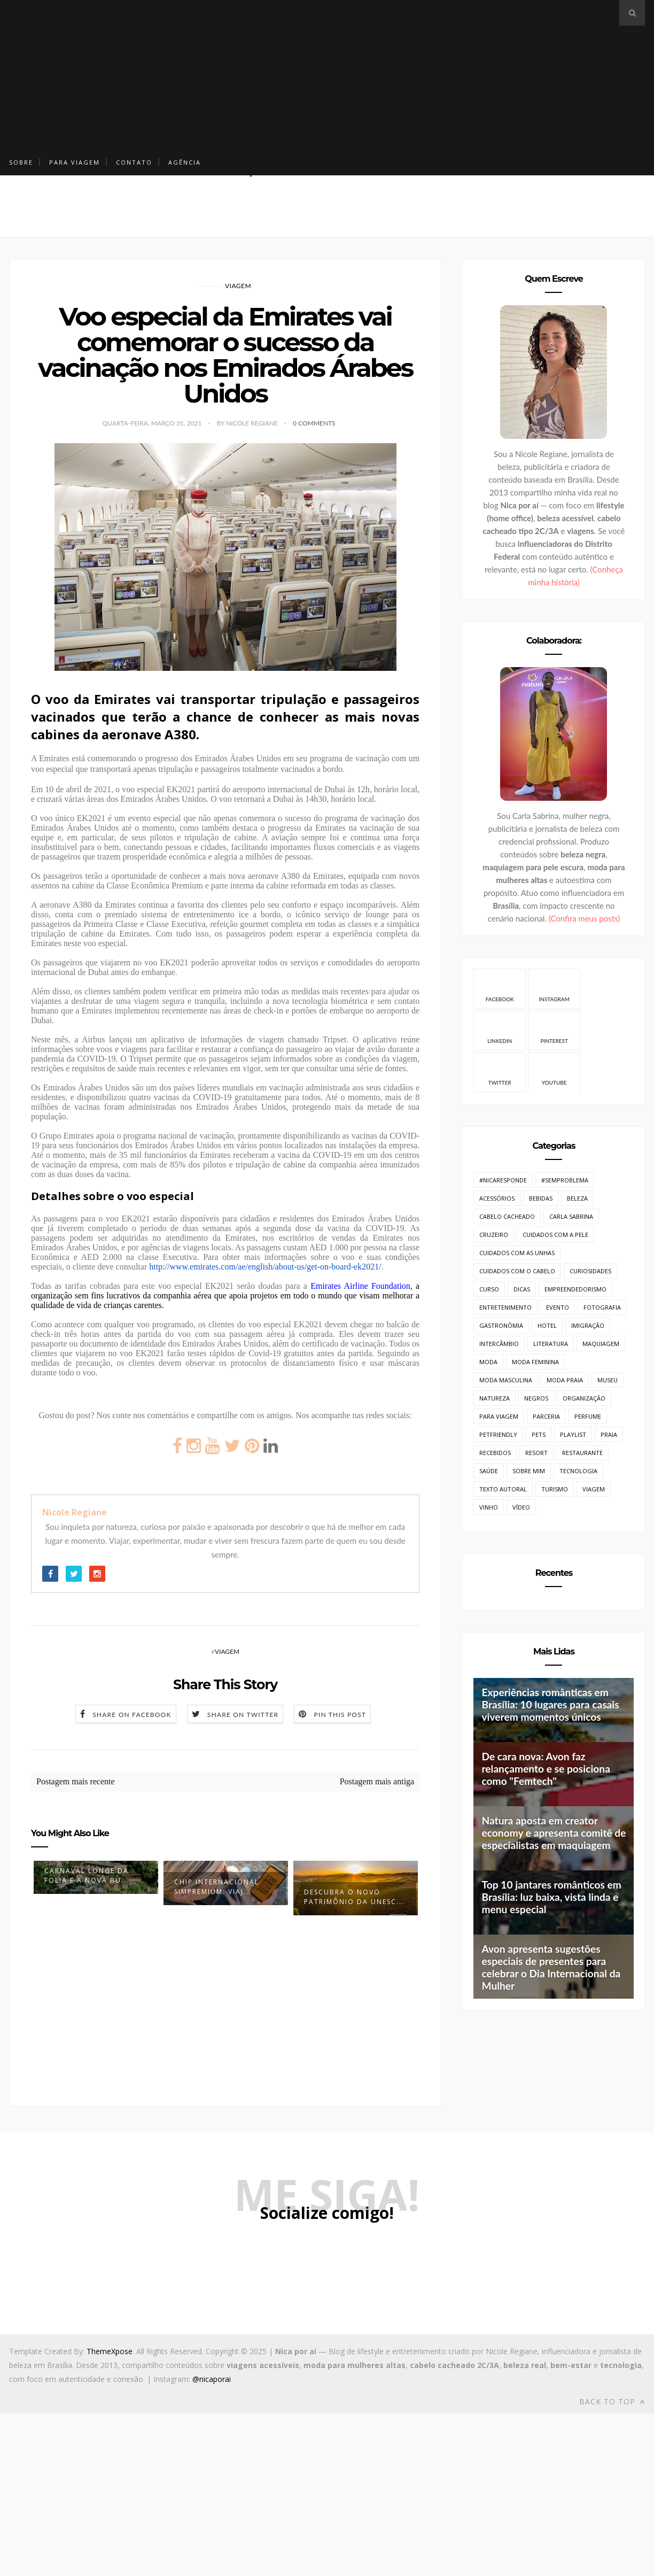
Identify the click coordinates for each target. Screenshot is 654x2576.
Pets (539, 1434)
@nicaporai (211, 2379)
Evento (557, 1307)
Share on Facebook (131, 1715)
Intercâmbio (499, 1344)
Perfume (587, 1416)
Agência (184, 162)
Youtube (554, 1072)
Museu (607, 1380)
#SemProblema (564, 1180)
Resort (536, 1453)
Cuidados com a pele (555, 1235)
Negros (536, 1398)
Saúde (488, 1471)
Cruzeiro (493, 1235)
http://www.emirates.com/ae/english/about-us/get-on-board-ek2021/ (265, 1266)
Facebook (500, 988)
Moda (488, 1362)
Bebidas (540, 1198)
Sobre (21, 162)
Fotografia (602, 1307)
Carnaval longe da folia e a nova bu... (86, 1875)
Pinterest (554, 1030)
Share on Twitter (243, 1715)
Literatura (550, 1344)
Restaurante (582, 1453)
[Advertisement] (265, 75)
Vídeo (521, 1507)
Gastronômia (501, 1325)
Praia (609, 1434)
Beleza (577, 1198)
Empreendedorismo (575, 1289)
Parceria (546, 1416)
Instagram (554, 988)
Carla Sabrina (571, 1216)
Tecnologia (578, 1471)
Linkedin (499, 1030)
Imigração (587, 1325)
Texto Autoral (503, 1489)
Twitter (499, 1072)
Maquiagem (600, 1344)
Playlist (573, 1434)
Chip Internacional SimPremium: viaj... (216, 1886)
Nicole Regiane (74, 1512)
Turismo (554, 1489)
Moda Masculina (505, 1380)
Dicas (521, 1289)
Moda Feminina (535, 1362)
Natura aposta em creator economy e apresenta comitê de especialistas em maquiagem (553, 1832)
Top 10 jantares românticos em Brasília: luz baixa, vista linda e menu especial (551, 1896)
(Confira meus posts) (584, 918)
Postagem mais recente (75, 1781)
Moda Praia (565, 1380)
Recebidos (495, 1453)
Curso (489, 1289)
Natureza (494, 1398)
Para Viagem (74, 162)
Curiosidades (590, 1271)
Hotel (547, 1325)
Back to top (612, 2401)
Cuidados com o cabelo (517, 1271)
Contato (134, 162)
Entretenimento (505, 1307)
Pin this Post (340, 1715)
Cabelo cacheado (507, 1216)
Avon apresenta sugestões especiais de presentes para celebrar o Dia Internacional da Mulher (550, 1967)
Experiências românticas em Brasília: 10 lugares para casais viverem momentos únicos (550, 1704)
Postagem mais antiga (377, 1781)
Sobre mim (528, 1471)
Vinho (488, 1507)
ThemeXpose (110, 2351)
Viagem (238, 286)
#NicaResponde (503, 1180)
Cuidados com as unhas (517, 1253)
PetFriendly (498, 1434)
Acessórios (497, 1198)
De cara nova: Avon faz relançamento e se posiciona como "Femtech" (545, 1768)
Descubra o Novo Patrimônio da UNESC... (354, 1896)
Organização (584, 1398)
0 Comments (314, 423)
